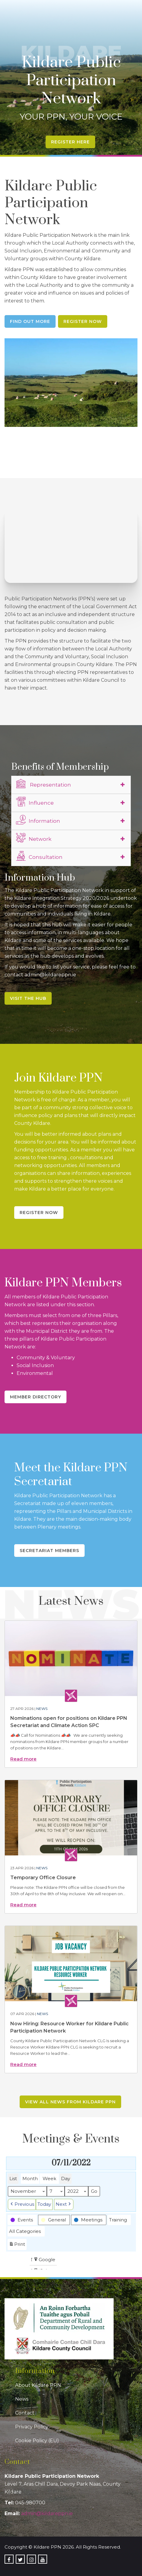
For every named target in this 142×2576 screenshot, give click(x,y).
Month (30, 2178)
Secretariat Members (49, 1550)
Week (49, 2178)
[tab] (71, 784)
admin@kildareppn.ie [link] (47, 2513)
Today (44, 2204)
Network (33, 838)
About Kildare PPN (38, 2385)
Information (38, 820)
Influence (35, 802)
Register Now (82, 321)
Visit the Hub (28, 998)
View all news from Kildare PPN (70, 2102)
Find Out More (30, 321)
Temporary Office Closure (43, 1877)
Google (44, 2260)
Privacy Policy (31, 2427)
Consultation (39, 856)
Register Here (70, 142)
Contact (24, 2413)
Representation (43, 784)
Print (17, 2245)
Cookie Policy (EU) (37, 2440)
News (41, 1708)
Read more (23, 1759)
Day (65, 2178)
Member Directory (35, 1397)
